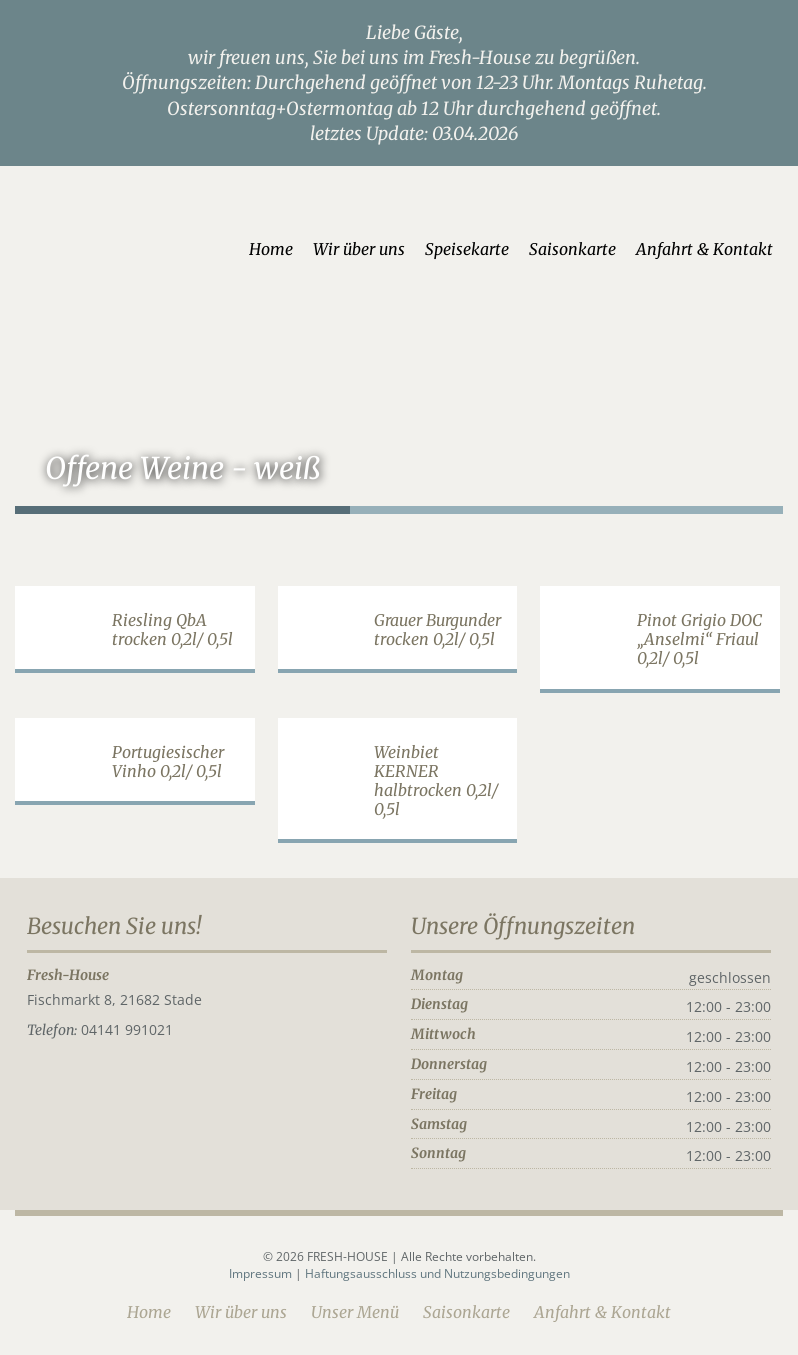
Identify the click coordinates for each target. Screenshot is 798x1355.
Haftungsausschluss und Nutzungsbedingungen (437, 1273)
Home (271, 249)
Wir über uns (359, 249)
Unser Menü (355, 1312)
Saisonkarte (572, 249)
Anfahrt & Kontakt (704, 249)
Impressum (262, 1273)
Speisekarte (467, 249)
